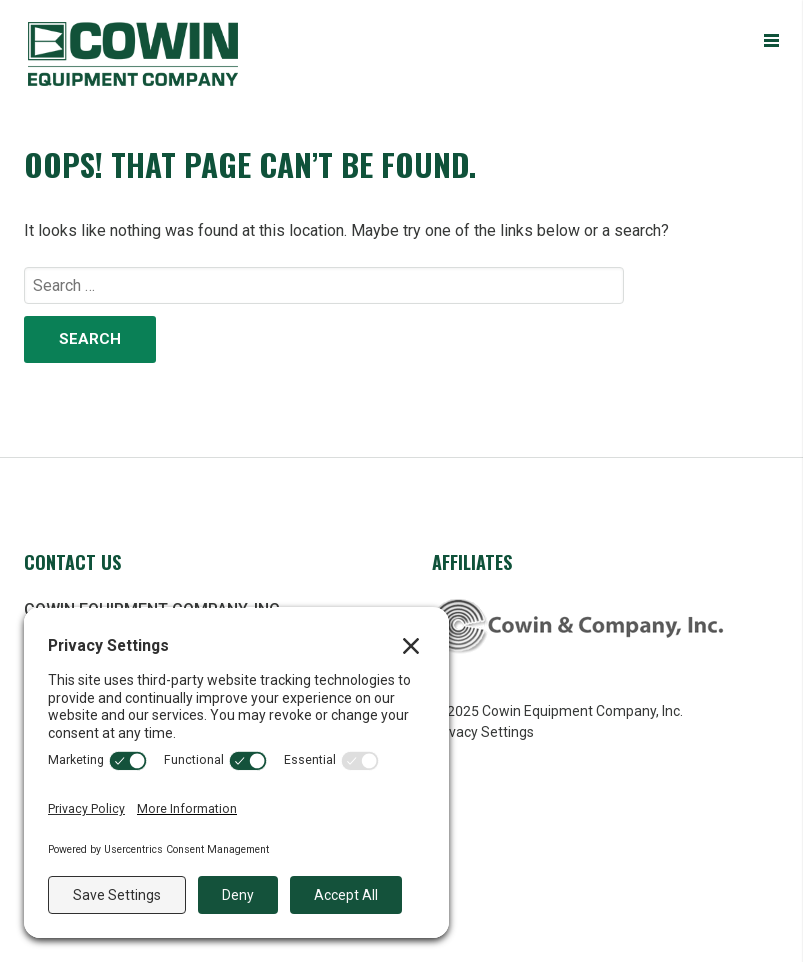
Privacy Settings (483, 732)
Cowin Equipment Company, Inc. (168, 54)
